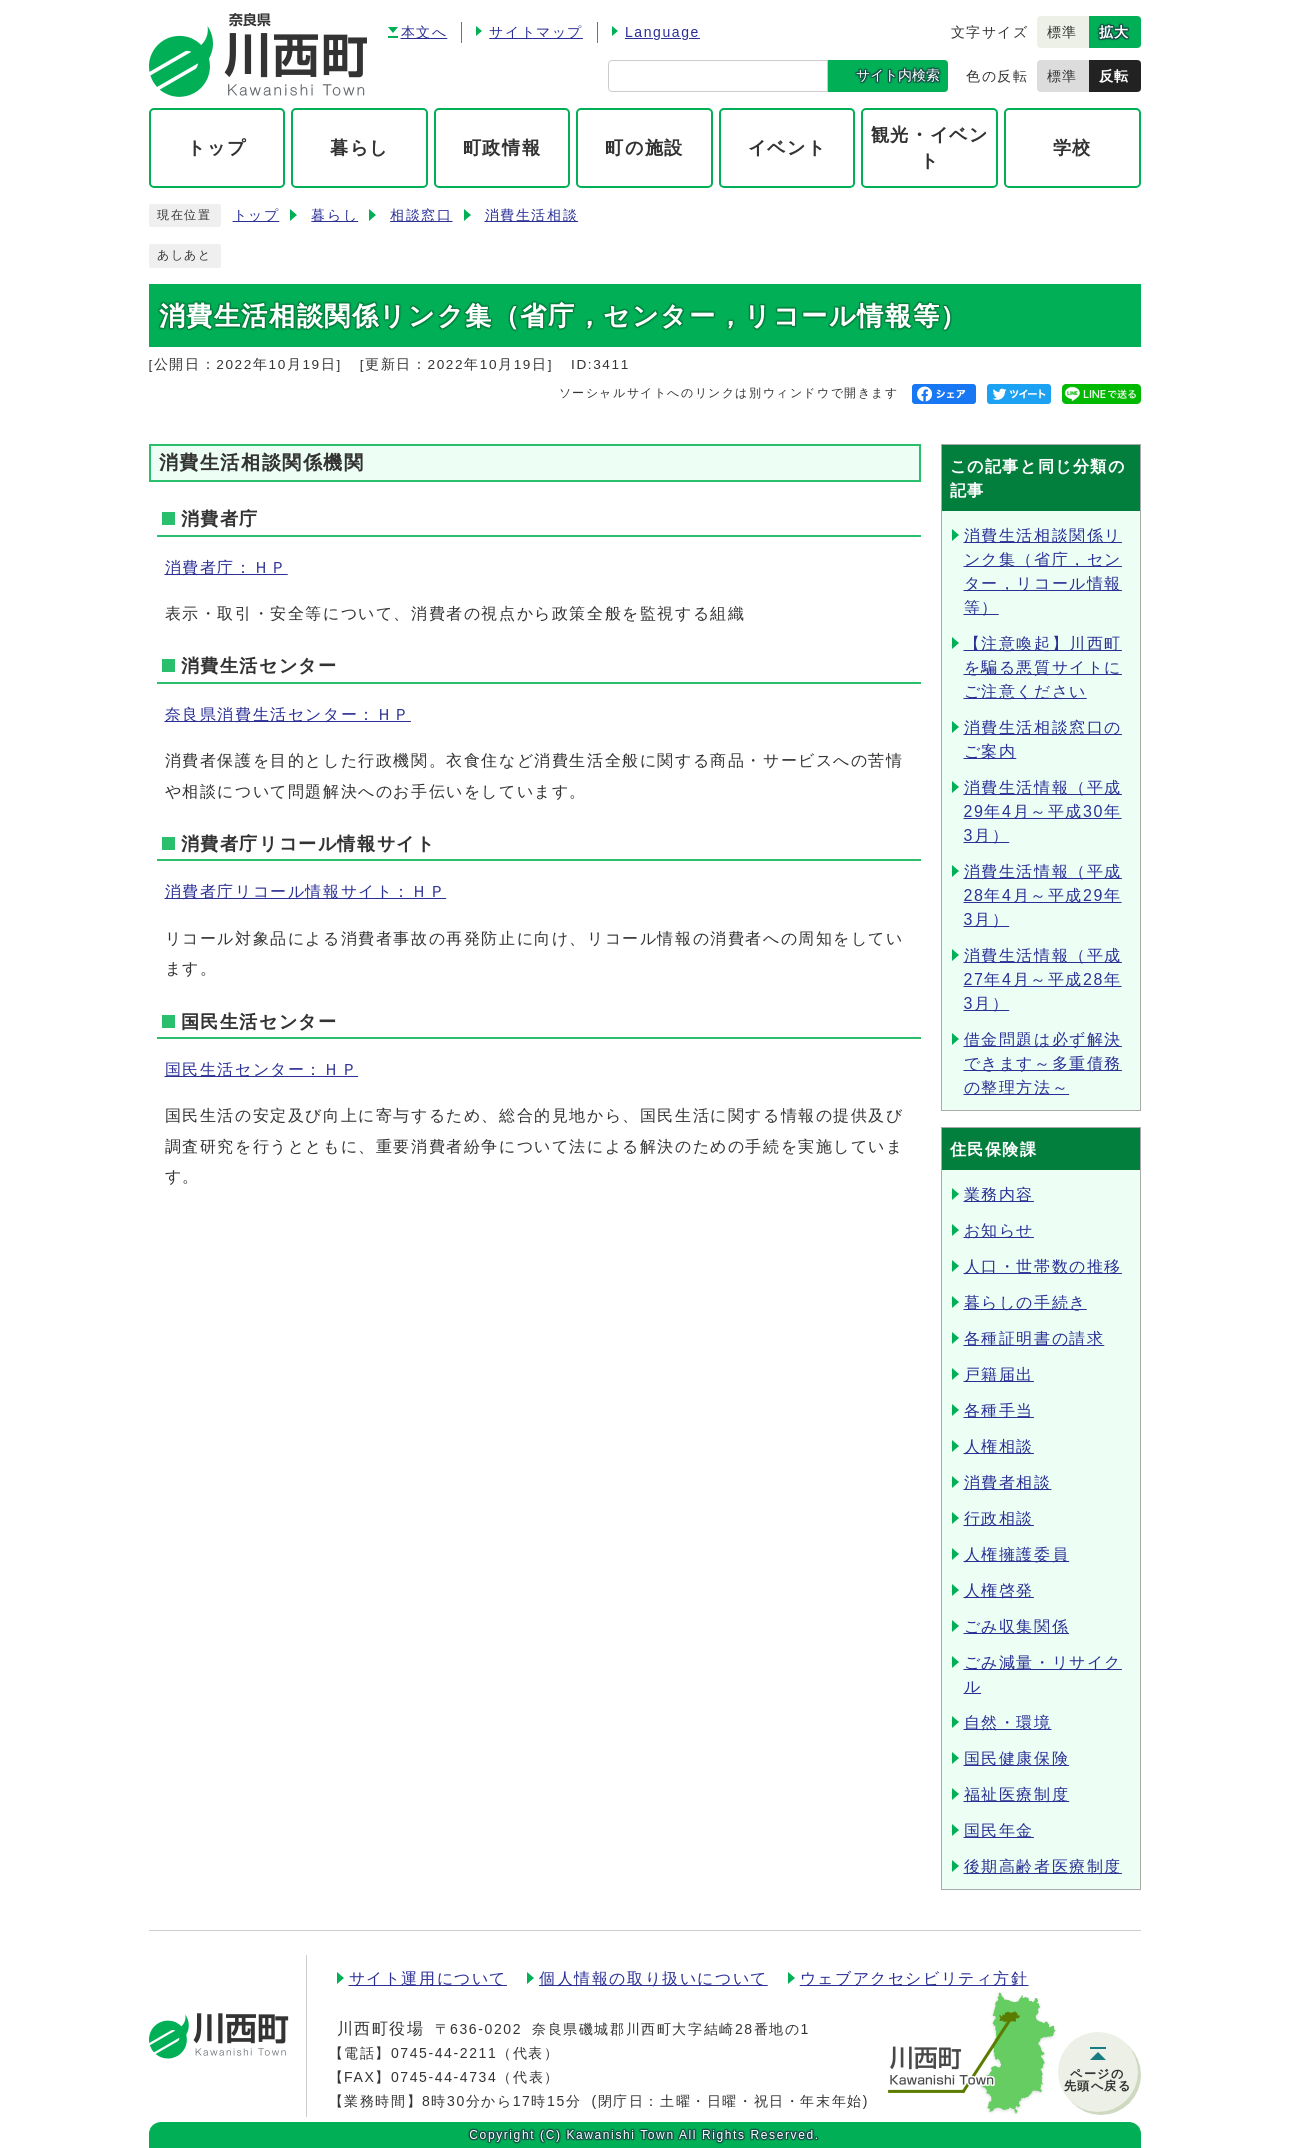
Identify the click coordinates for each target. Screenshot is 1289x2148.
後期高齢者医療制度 (1043, 1866)
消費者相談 (1008, 1482)
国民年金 (999, 1830)
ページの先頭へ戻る (1098, 2080)
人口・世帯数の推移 (1043, 1266)
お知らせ (999, 1230)
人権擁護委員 (1017, 1554)
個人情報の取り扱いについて (653, 1978)
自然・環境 (1008, 1722)
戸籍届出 (999, 1374)
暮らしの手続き (1025, 1302)
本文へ (424, 32)
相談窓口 (421, 215)
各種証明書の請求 (1034, 1338)
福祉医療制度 (1017, 1794)
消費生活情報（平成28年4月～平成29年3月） (1043, 895)
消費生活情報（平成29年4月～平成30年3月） (1043, 811)
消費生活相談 (532, 215)
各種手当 (999, 1410)
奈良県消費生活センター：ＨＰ (288, 714)
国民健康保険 (1017, 1758)
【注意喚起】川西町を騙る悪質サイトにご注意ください (1043, 667)
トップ (256, 215)
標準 (1062, 32)
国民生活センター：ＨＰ (262, 1069)
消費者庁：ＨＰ (226, 567)
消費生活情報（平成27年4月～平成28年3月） (1043, 979)
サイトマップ (536, 32)
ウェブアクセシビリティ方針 (914, 1978)
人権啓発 (999, 1590)
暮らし (334, 215)
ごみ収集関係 (1017, 1626)
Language (662, 32)
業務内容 (999, 1194)
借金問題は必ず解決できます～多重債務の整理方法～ (1043, 1063)
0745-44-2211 (444, 2053)
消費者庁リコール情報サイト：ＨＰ (306, 891)
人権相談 (999, 1446)
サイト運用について (428, 1978)
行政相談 (999, 1518)
